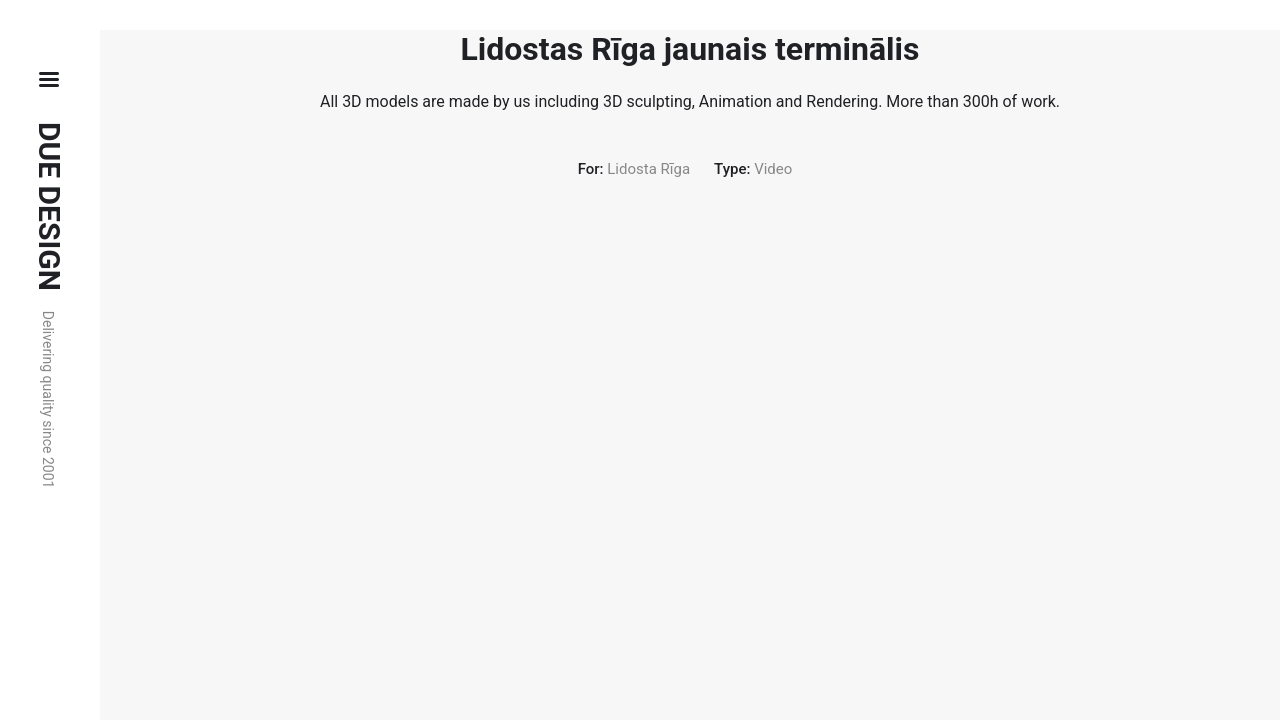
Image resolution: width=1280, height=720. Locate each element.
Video (773, 169)
